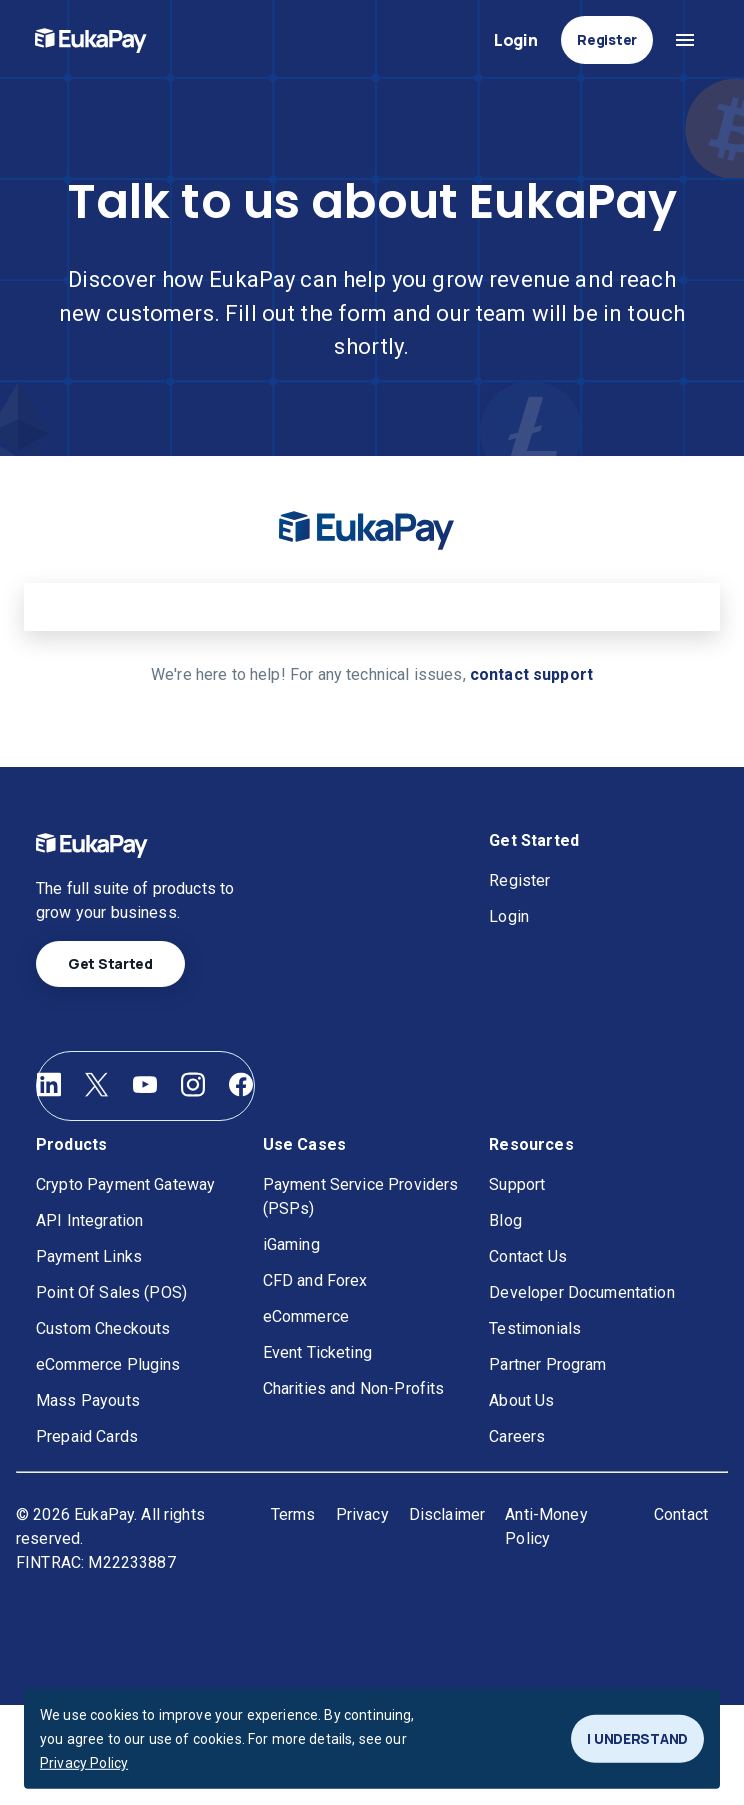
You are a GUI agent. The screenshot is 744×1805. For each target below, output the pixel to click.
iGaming (291, 1244)
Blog (505, 1220)
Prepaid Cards (87, 1436)
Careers (517, 1436)
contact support (531, 674)
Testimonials (535, 1328)
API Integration (89, 1220)
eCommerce (306, 1316)
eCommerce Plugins (108, 1364)
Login (515, 40)
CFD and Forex (315, 1280)
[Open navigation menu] (685, 40)
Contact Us (528, 1256)
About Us (521, 1400)
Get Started (110, 964)
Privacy (362, 1514)
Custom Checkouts (103, 1328)
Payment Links (89, 1256)
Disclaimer (447, 1514)
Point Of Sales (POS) (111, 1292)
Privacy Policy (84, 1763)
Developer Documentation (581, 1292)
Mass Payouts (88, 1400)
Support (517, 1184)
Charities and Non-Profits (354, 1388)
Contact (681, 1514)
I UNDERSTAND (637, 1739)
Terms (293, 1514)
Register (607, 40)
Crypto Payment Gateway (125, 1184)
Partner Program (547, 1364)
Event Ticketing (317, 1352)
